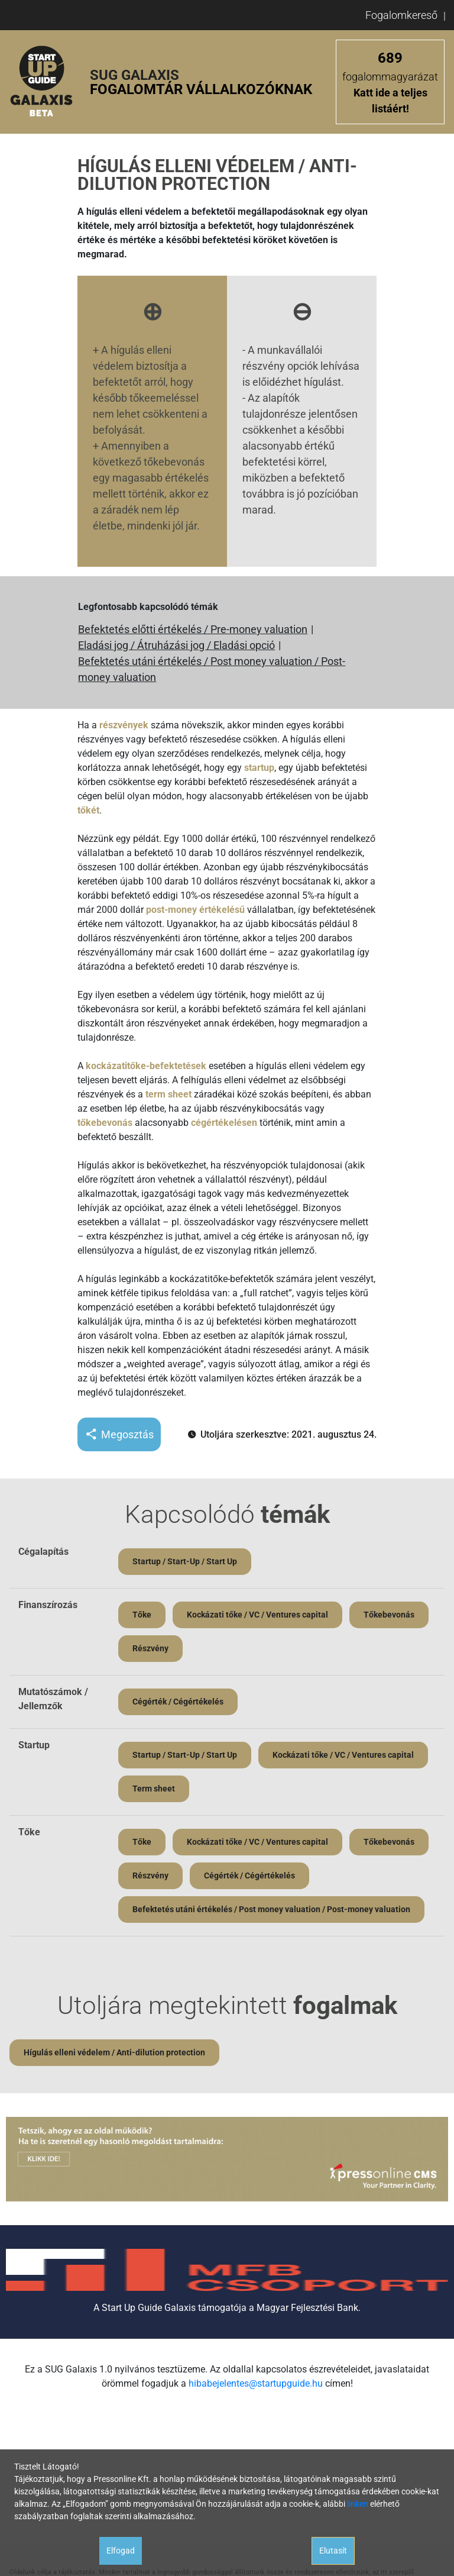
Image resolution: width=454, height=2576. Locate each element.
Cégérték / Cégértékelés (177, 1701)
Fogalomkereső (401, 15)
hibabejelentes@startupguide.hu (256, 2383)
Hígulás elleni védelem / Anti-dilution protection (114, 2052)
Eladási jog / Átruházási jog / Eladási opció (176, 645)
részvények (123, 725)
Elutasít (333, 2550)
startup (259, 767)
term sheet (168, 1094)
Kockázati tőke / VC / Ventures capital (257, 1614)
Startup (34, 1745)
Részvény (150, 1648)
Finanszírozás (47, 1604)
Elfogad (120, 2550)
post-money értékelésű (195, 909)
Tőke (141, 1614)
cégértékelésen (224, 1122)
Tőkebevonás (389, 1614)
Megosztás (119, 1434)
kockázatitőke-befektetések (146, 1065)
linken (357, 2504)
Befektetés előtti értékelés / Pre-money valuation (192, 629)
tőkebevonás (104, 1122)
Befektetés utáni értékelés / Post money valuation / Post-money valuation (211, 669)
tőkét (88, 810)
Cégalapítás (43, 1551)
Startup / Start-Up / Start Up (184, 1561)
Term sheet (153, 1788)
